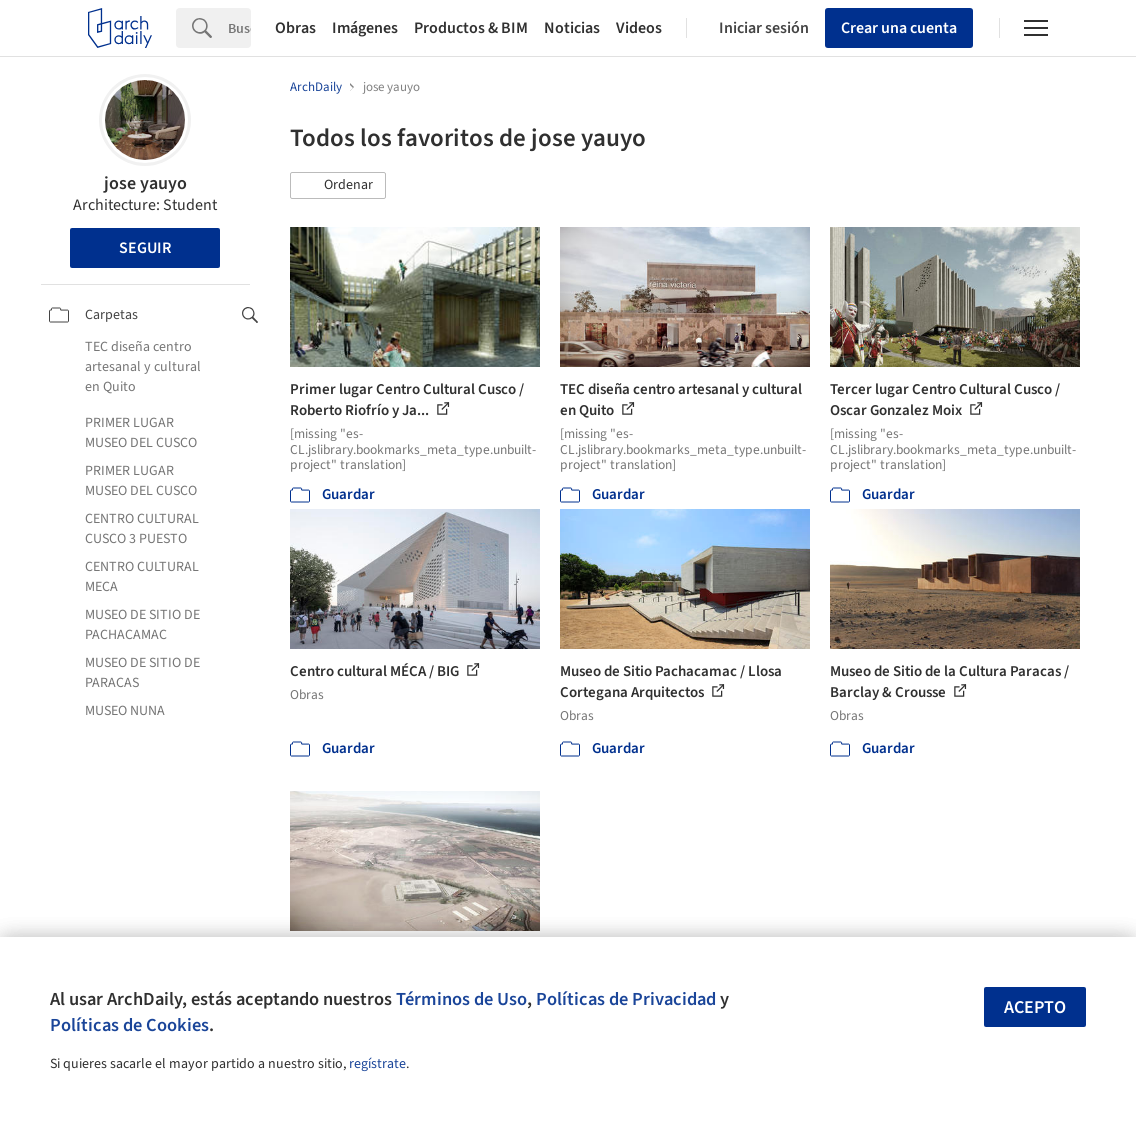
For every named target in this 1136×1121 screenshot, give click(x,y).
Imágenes (365, 28)
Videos (639, 28)
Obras (295, 28)
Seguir (145, 248)
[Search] (239, 28)
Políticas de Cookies (129, 1025)
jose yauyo (145, 183)
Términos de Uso (461, 999)
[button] (338, 186)
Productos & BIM (471, 28)
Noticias (572, 28)
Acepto (1035, 1007)
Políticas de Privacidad (626, 999)
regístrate (377, 1064)
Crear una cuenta (899, 28)
